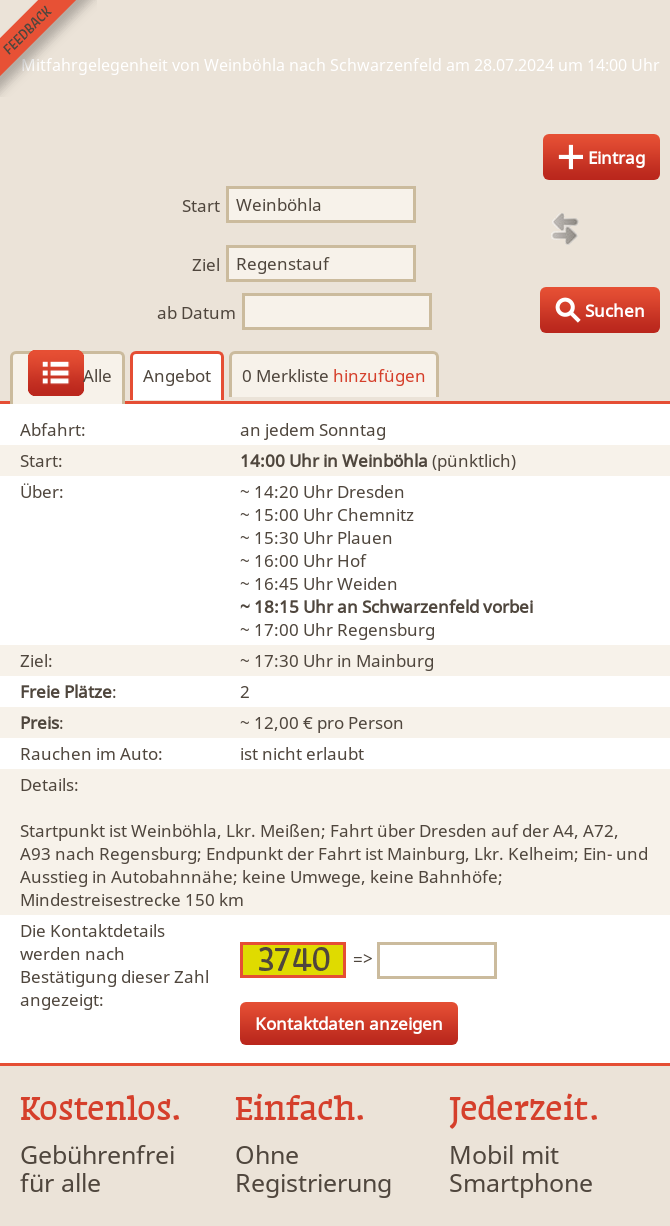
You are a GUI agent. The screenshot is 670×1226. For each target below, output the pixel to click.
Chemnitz (375, 514)
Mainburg (395, 660)
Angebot (177, 375)
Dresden (371, 491)
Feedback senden (48, 48)
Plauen (365, 537)
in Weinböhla (375, 460)
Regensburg (386, 629)
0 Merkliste (334, 375)
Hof (351, 560)
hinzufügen (379, 375)
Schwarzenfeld (420, 606)
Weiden (367, 583)
